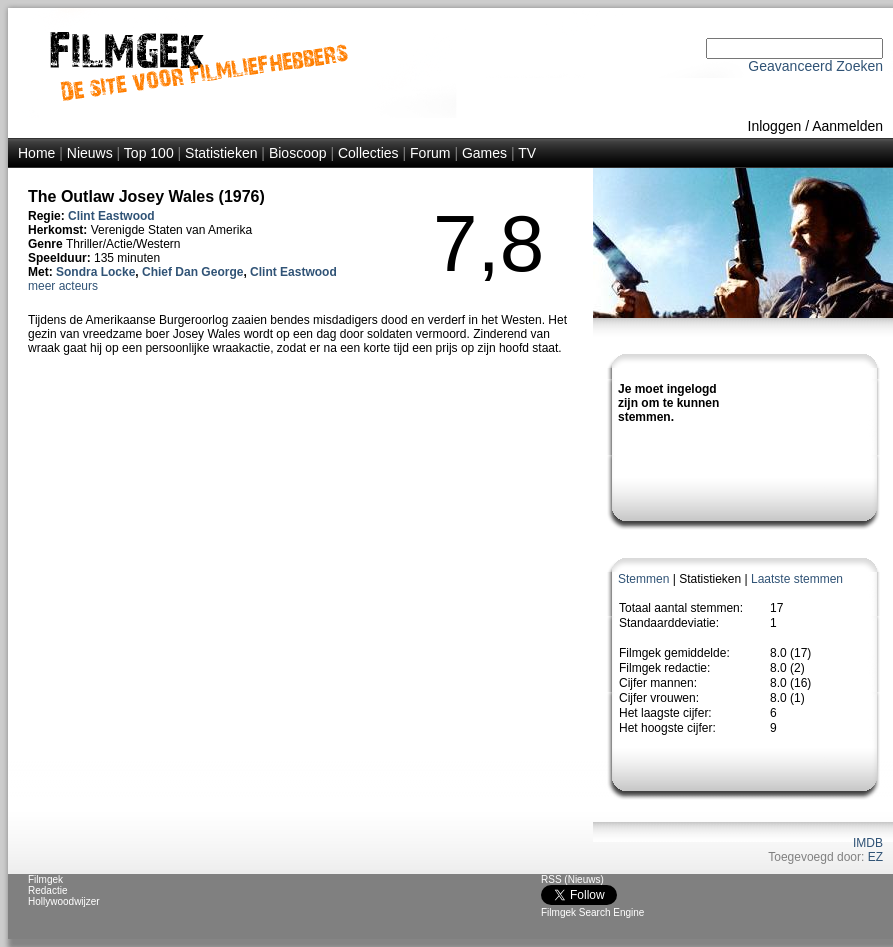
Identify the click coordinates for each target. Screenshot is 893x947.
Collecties (368, 153)
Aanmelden (847, 126)
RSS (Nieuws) (572, 879)
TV (527, 153)
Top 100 (149, 153)
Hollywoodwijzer (64, 901)
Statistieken (221, 153)
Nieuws (90, 153)
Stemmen (643, 579)
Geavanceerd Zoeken (815, 66)
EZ (875, 857)
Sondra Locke (95, 272)
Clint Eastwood (111, 216)
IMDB (868, 843)
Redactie (47, 890)
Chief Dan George (192, 272)
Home (36, 153)
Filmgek (45, 879)
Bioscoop (298, 153)
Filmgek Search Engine (592, 912)
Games (484, 153)
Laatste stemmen (797, 579)
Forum (430, 153)
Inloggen (775, 126)
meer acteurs (63, 286)
